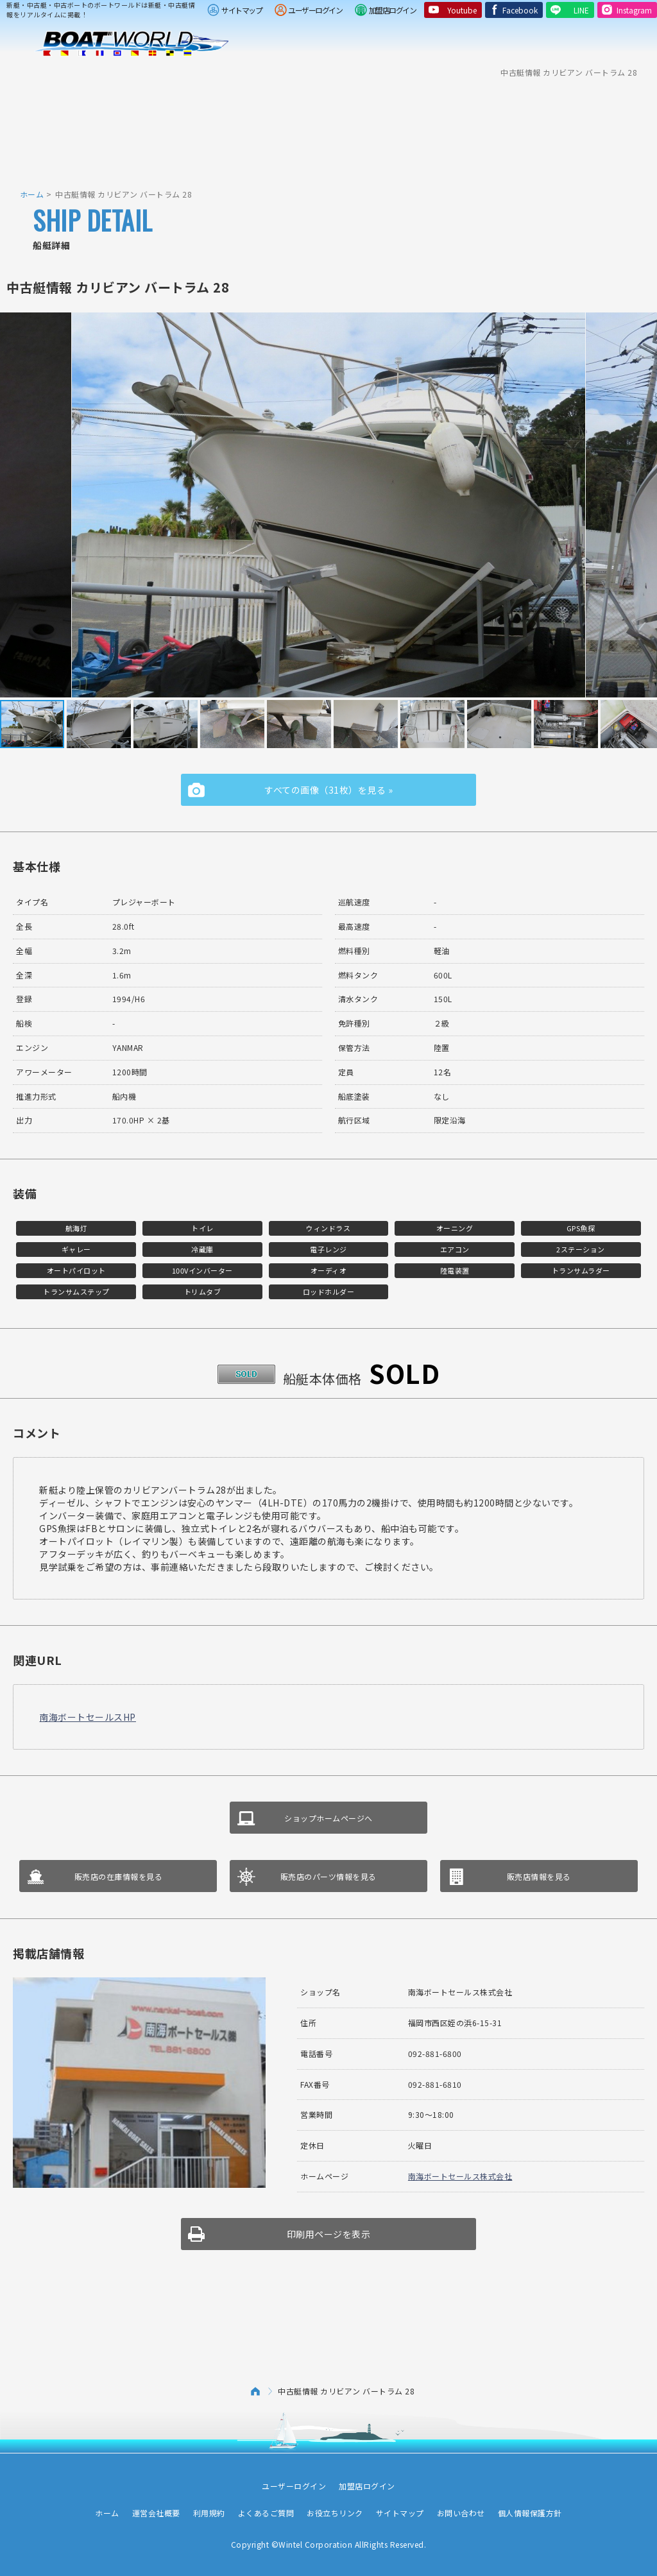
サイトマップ (241, 9)
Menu (639, 44)
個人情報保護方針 (530, 2512)
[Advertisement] (328, 125)
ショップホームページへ (328, 1818)
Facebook (520, 9)
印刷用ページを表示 (329, 2234)
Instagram (634, 9)
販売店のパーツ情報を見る (328, 1876)
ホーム (32, 194)
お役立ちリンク (335, 2512)
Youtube (462, 9)
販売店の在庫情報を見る (118, 1876)
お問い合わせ (461, 2512)
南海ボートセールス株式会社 (460, 2176)
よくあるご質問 (266, 2512)
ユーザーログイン (315, 9)
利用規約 (209, 2512)
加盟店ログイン (392, 9)
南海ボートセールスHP (87, 1716)
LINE (581, 9)
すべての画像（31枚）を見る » (328, 789)
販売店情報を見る (539, 1876)
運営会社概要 (156, 2512)
